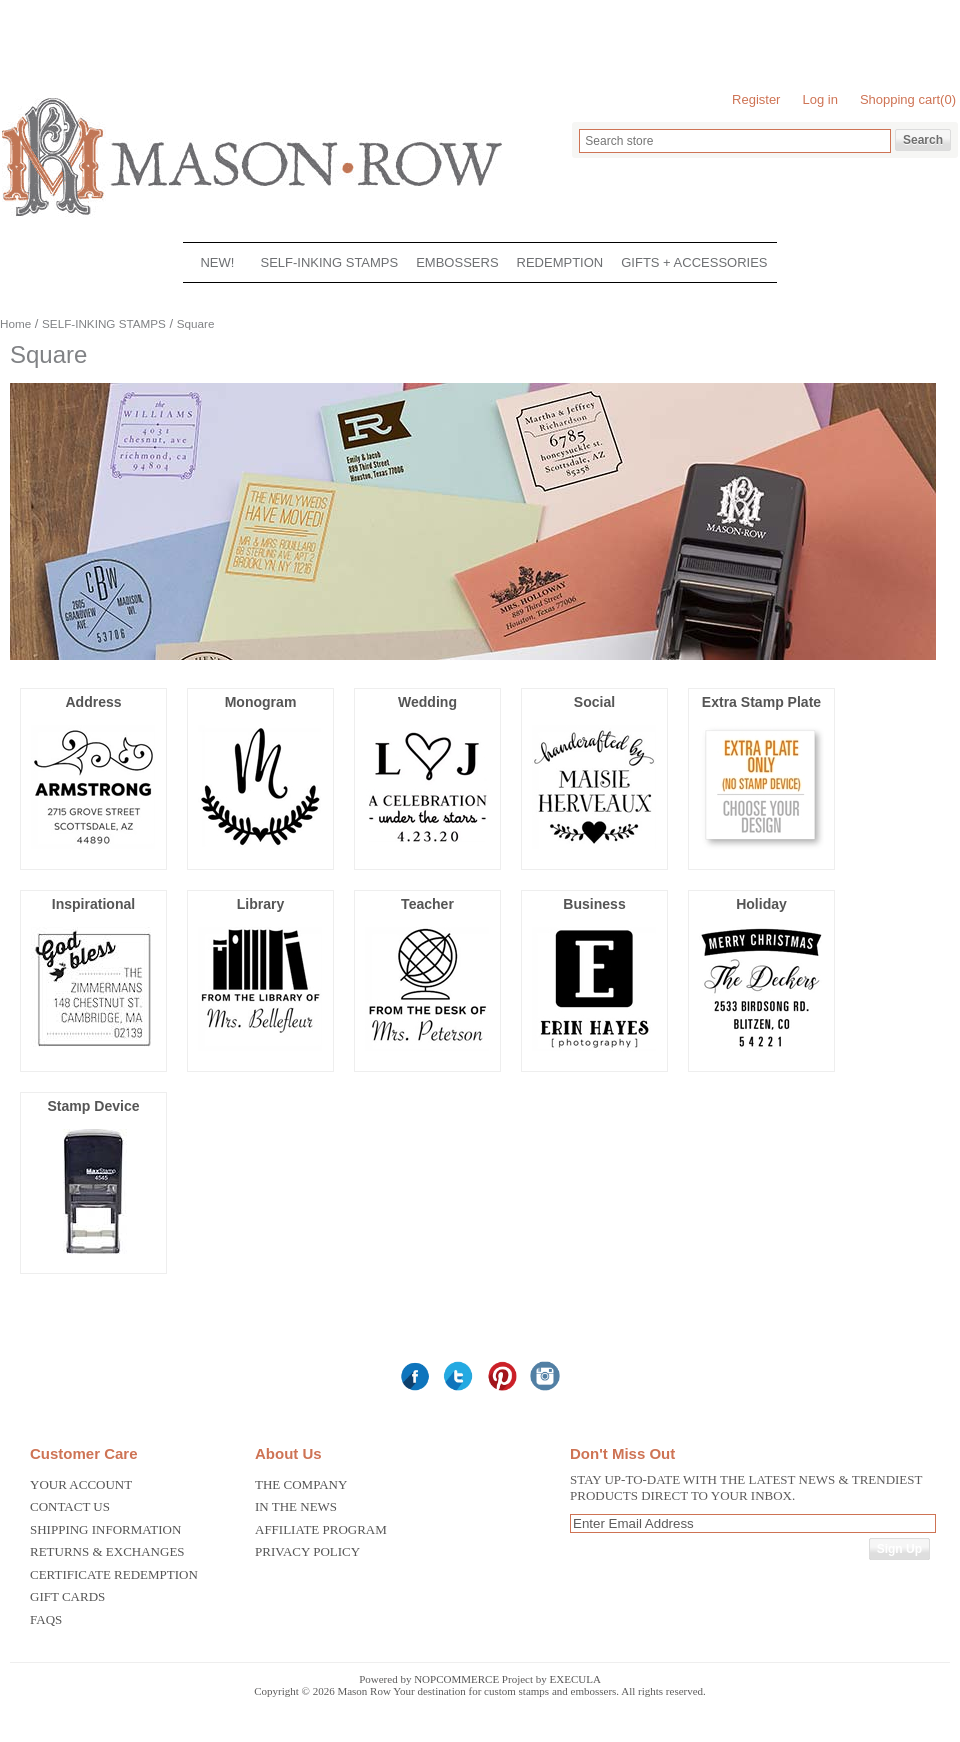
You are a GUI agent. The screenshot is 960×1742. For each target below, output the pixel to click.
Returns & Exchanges (107, 1551)
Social (594, 702)
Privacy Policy (307, 1551)
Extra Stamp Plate (761, 702)
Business (594, 904)
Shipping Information (105, 1529)
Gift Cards (67, 1596)
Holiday (761, 904)
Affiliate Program (321, 1529)
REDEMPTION (560, 262)
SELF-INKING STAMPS (329, 262)
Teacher (427, 904)
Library (261, 904)
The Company (301, 1484)
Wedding (427, 702)
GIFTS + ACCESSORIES (694, 262)
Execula (575, 1679)
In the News (296, 1506)
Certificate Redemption (114, 1574)
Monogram (261, 702)
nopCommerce (456, 1679)
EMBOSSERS (457, 262)
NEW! (217, 262)
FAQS (46, 1619)
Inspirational (93, 904)
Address (93, 702)
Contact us (70, 1506)
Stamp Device (93, 1106)
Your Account (81, 1484)
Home (15, 323)
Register (756, 99)
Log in (819, 99)
